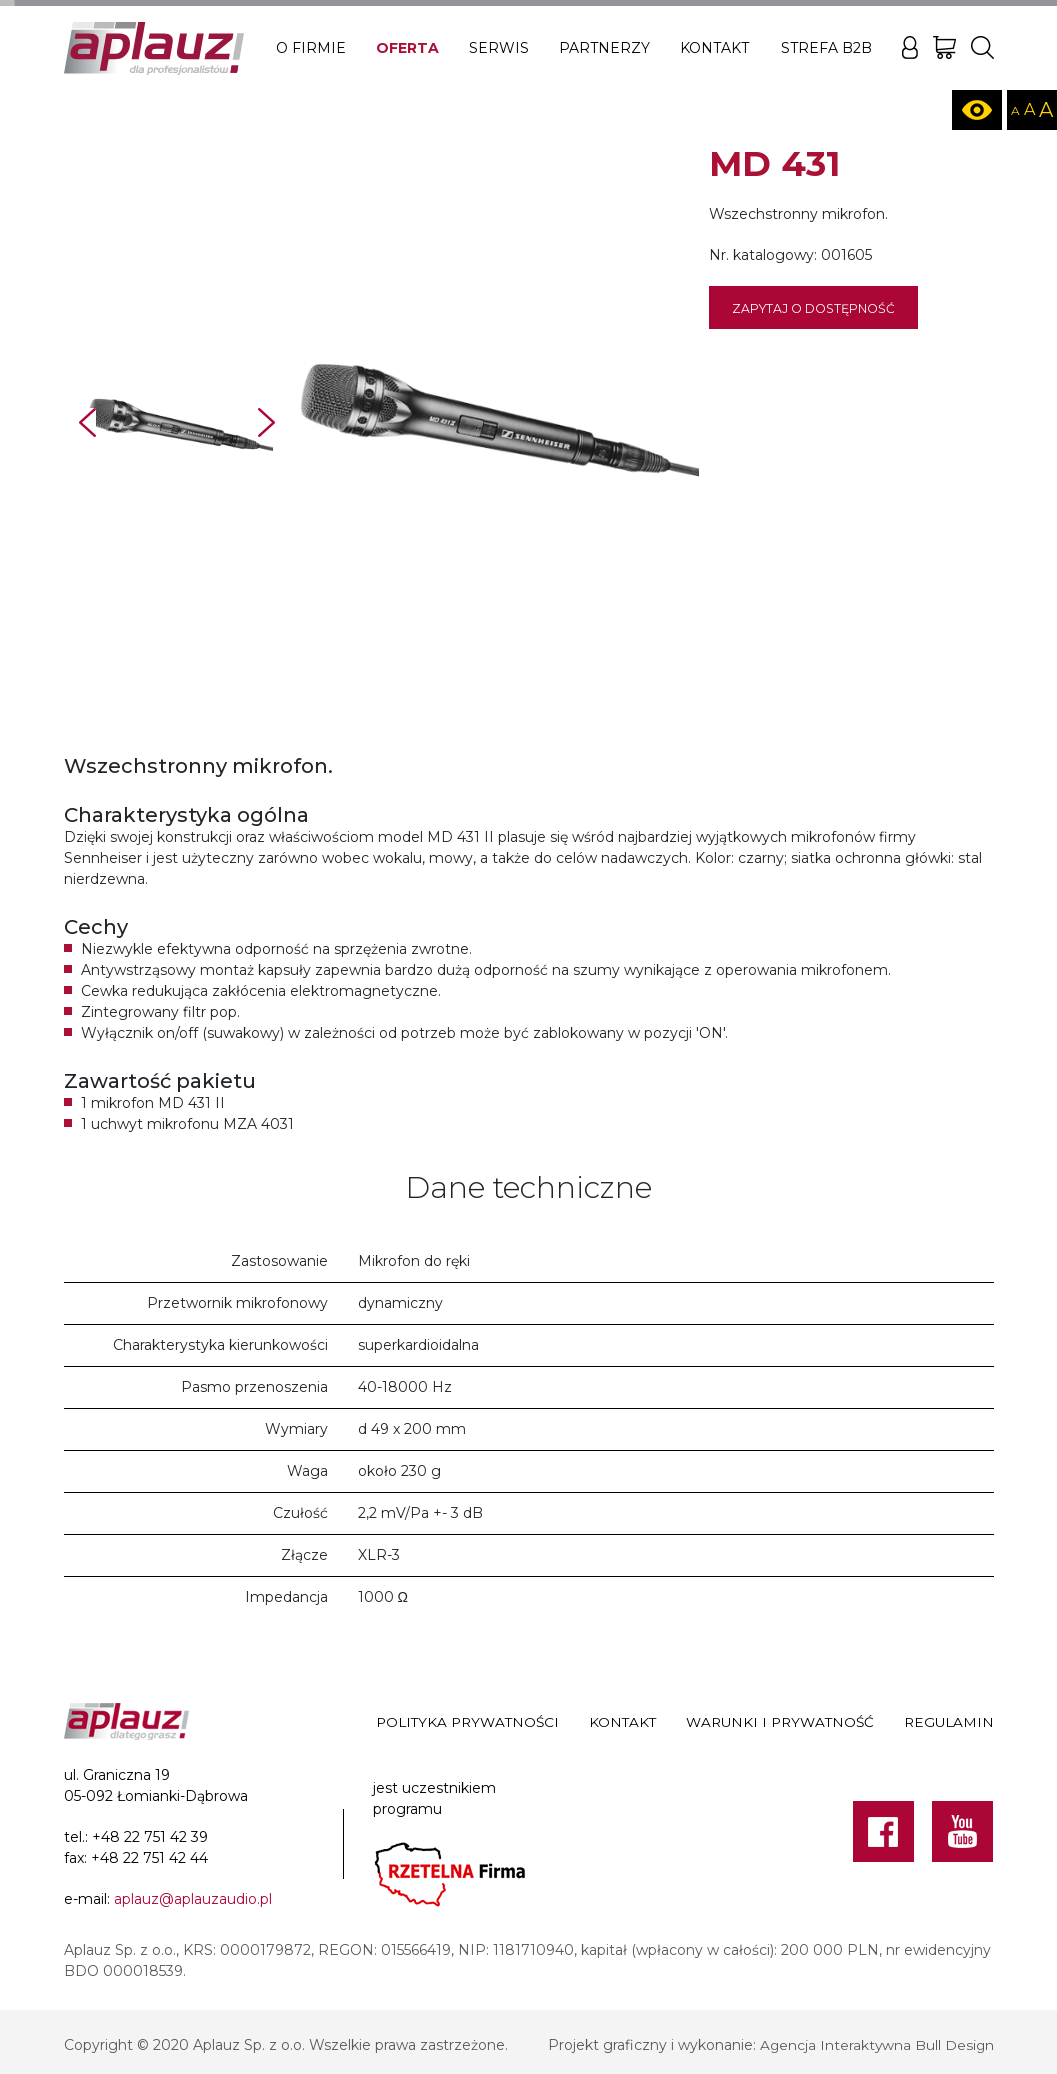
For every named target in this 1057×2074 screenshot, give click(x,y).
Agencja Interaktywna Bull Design (875, 2045)
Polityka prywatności (467, 1723)
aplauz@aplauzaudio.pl (193, 1899)
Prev (87, 422)
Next (266, 422)
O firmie (311, 48)
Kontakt (714, 48)
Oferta (407, 48)
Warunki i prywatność (780, 1723)
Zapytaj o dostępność (813, 308)
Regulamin (949, 1723)
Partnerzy (604, 48)
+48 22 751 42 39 (150, 1837)
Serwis (499, 48)
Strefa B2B (826, 48)
